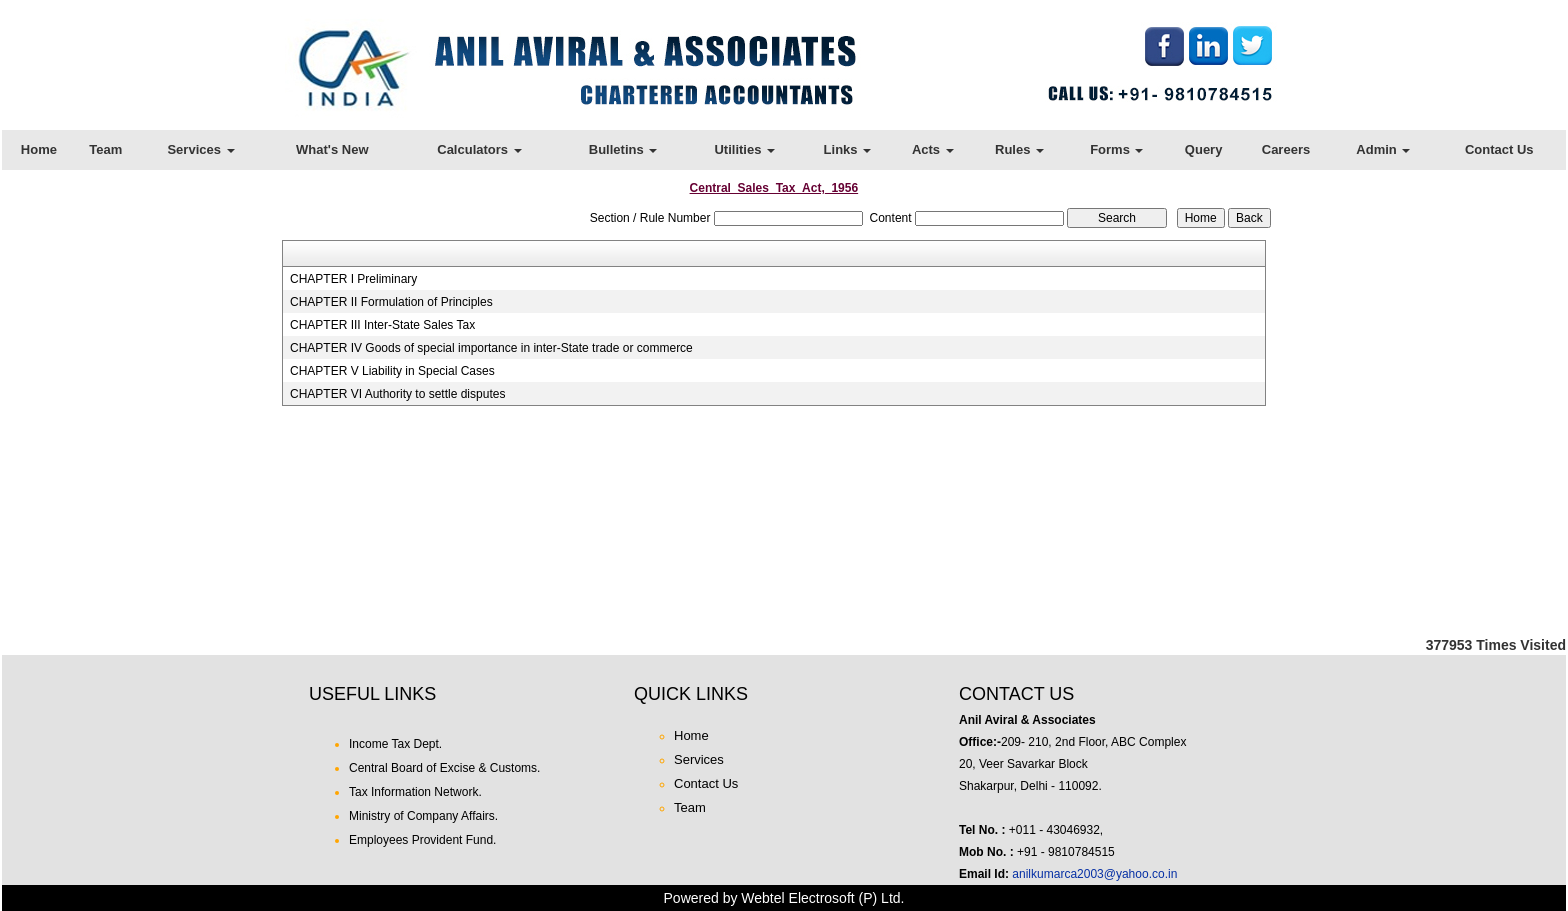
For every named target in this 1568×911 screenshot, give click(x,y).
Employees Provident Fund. (422, 840)
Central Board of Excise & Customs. (444, 768)
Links (848, 149)
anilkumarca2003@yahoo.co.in (1094, 874)
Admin (1383, 149)
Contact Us (1499, 149)
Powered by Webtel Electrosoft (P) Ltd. (784, 898)
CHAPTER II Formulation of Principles (391, 302)
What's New (332, 149)
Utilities (744, 149)
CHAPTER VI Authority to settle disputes (397, 394)
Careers (1286, 149)
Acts (933, 149)
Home (39, 149)
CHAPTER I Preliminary (353, 279)
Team (105, 149)
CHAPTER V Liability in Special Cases (392, 371)
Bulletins (623, 149)
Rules (1019, 149)
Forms (1116, 149)
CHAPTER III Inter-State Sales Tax (382, 325)
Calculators (479, 149)
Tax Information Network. (415, 792)
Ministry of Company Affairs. (423, 816)
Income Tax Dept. (395, 744)
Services (200, 149)
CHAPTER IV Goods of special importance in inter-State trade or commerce (491, 348)
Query (1204, 149)
